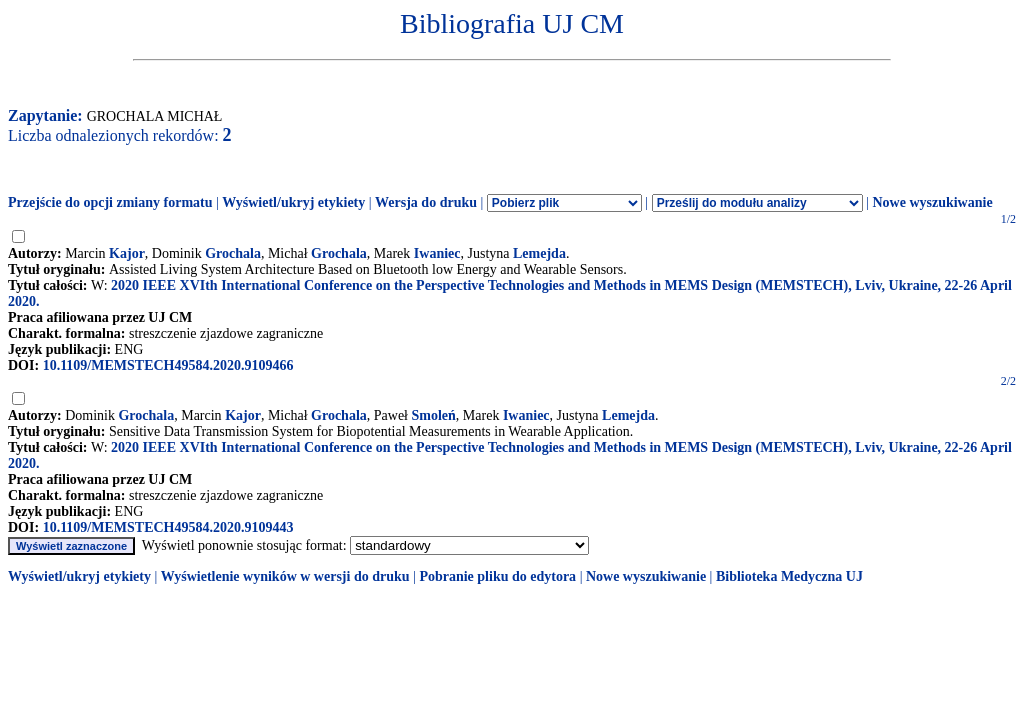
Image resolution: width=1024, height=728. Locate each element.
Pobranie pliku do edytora (497, 576)
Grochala (233, 253)
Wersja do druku (426, 202)
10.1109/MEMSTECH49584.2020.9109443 (168, 527)
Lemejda (539, 253)
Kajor (127, 253)
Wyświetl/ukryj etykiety (293, 202)
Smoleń (434, 415)
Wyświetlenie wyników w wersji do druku (285, 576)
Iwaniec (437, 253)
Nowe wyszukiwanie (932, 202)
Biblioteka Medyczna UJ (789, 576)
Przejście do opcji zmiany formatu (110, 202)
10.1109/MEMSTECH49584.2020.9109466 (168, 365)
